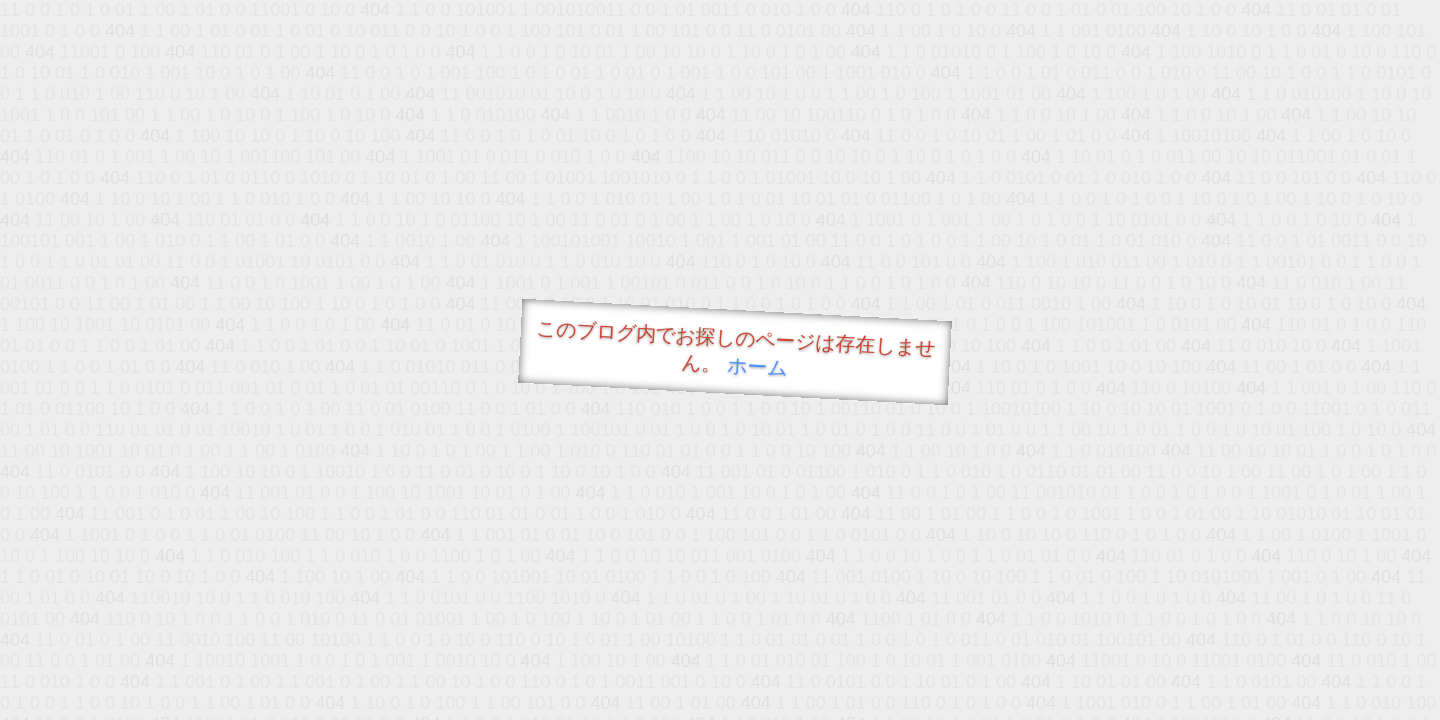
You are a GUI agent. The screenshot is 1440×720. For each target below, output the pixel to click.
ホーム (757, 366)
